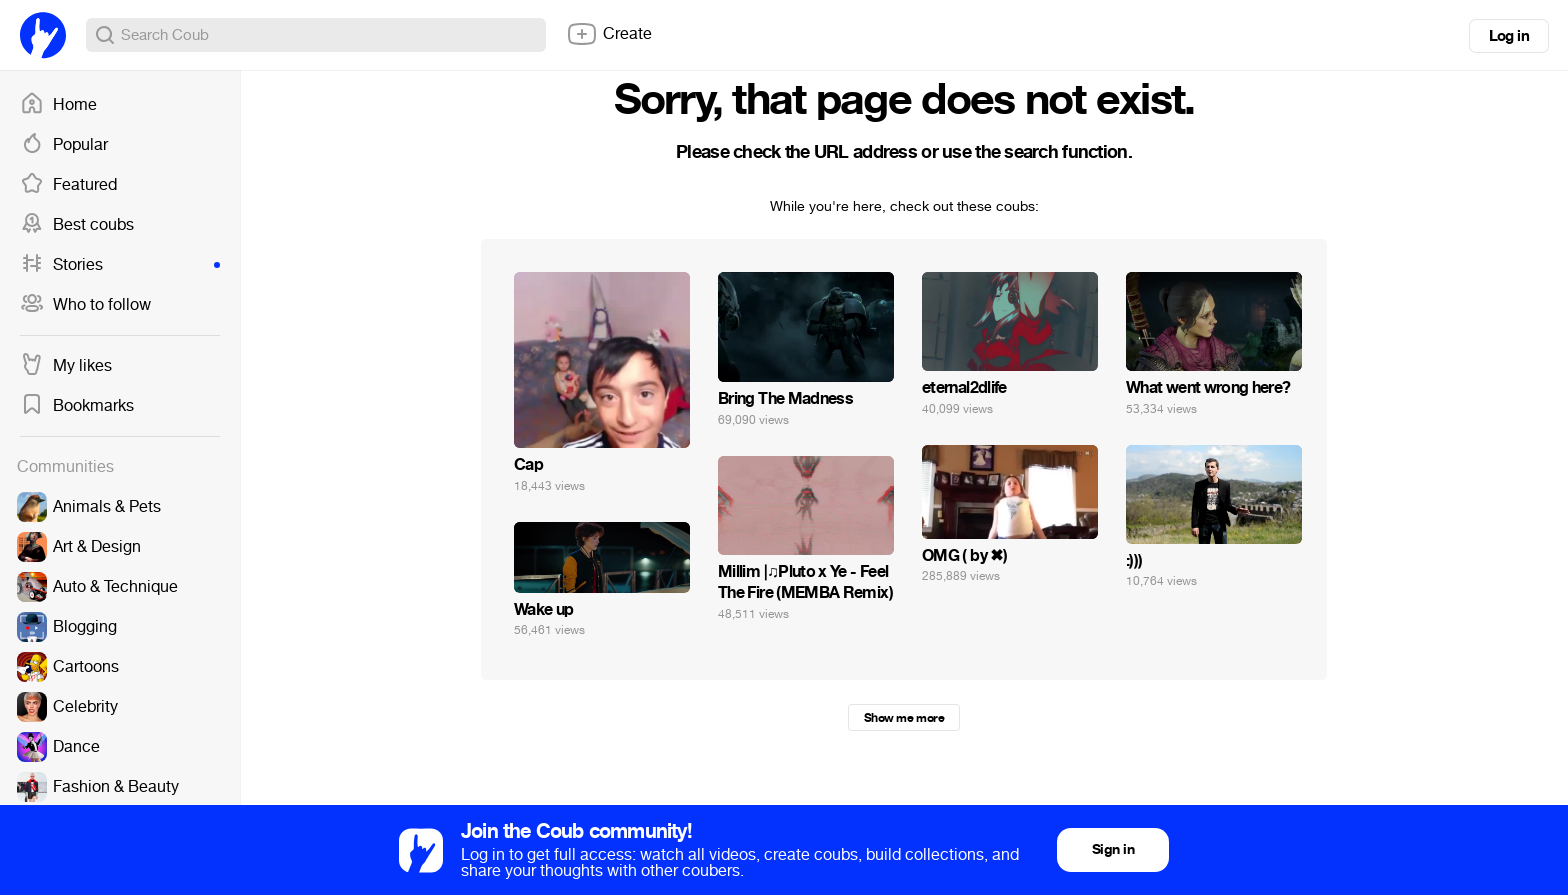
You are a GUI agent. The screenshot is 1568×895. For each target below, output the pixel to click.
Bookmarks (77, 406)
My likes (66, 366)
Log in (1509, 36)
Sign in (1113, 849)
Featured (68, 185)
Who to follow (85, 305)
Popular (64, 145)
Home (58, 105)
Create (609, 34)
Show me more (904, 718)
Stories (120, 265)
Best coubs (77, 225)
